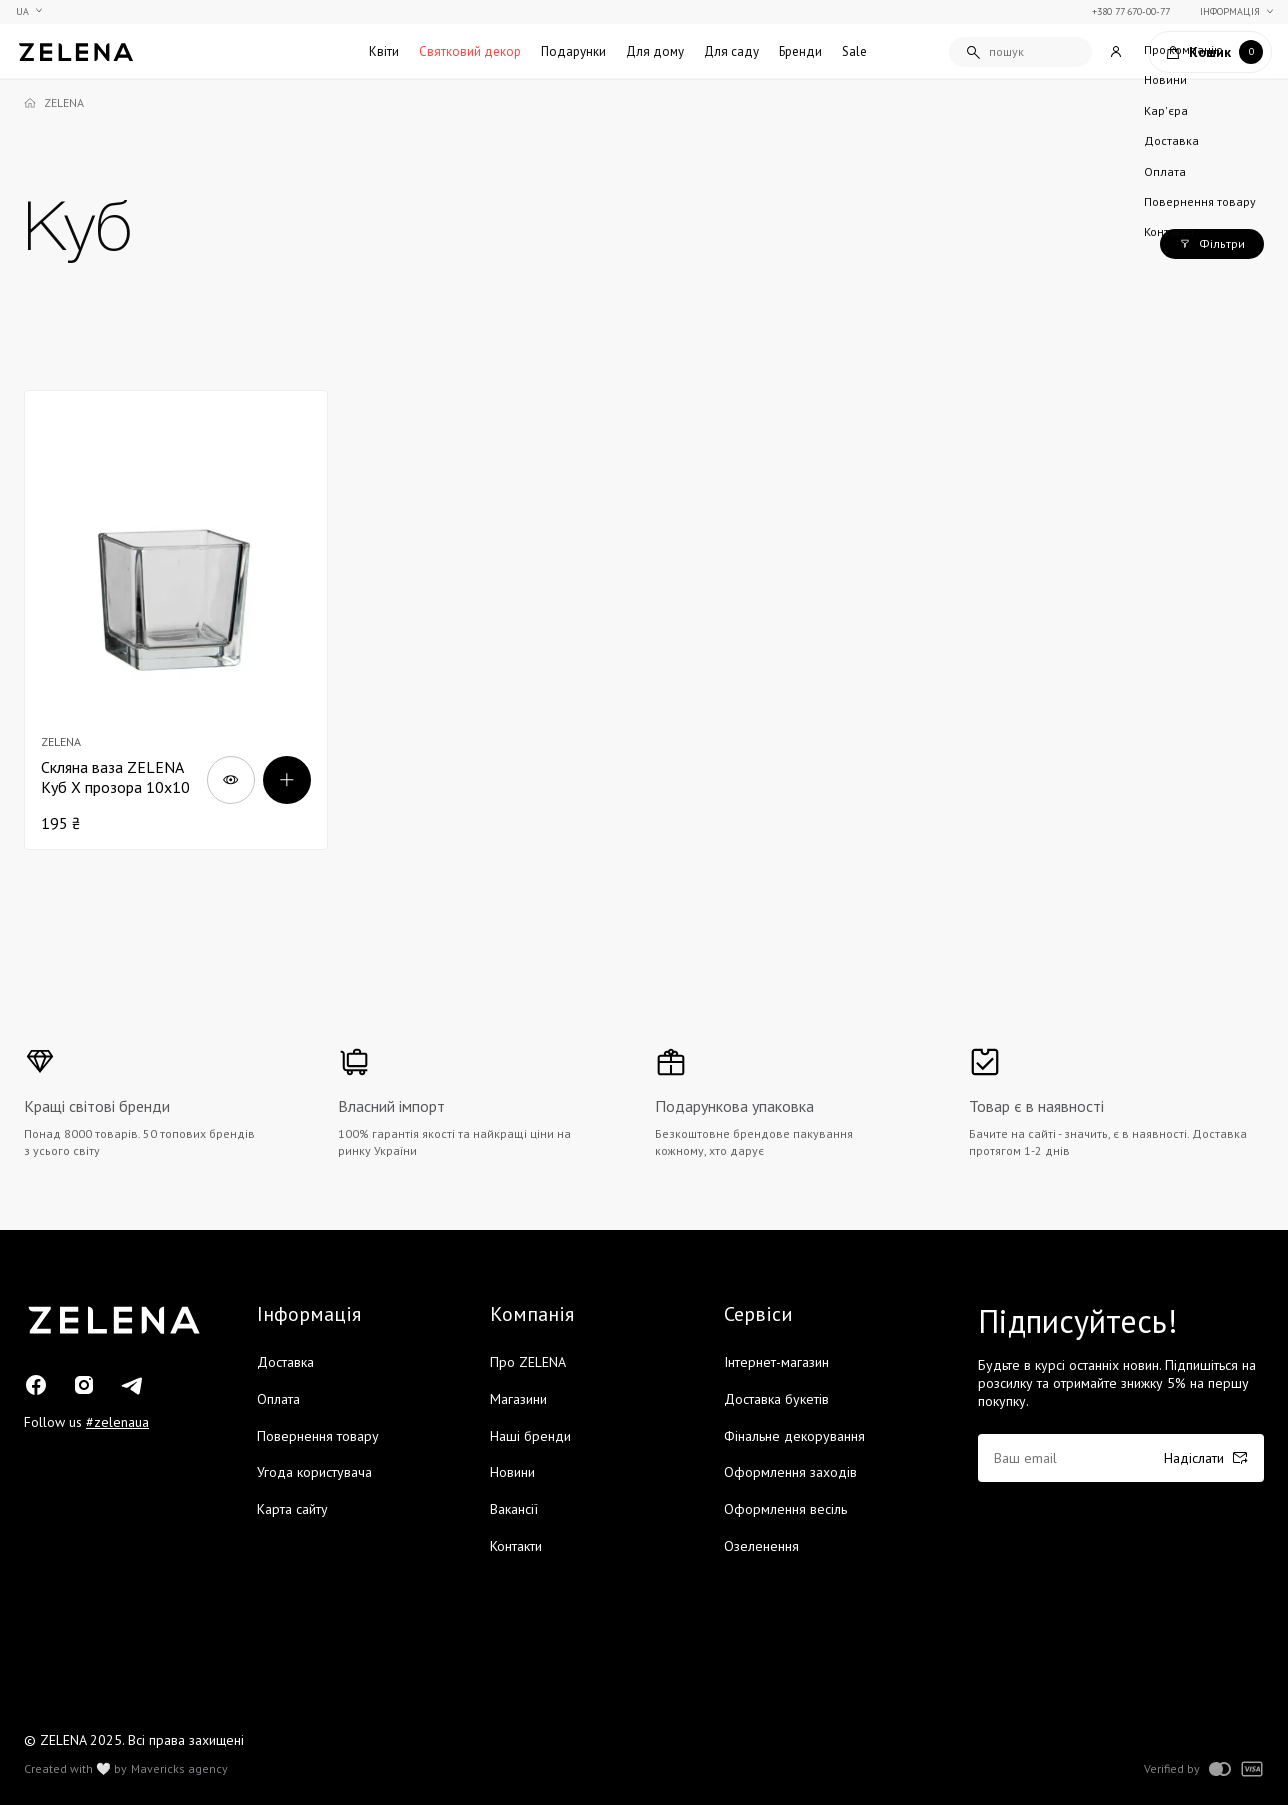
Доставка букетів (776, 1399)
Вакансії (514, 1509)
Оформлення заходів (790, 1472)
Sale (854, 51)
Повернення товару (318, 1436)
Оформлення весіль (785, 1509)
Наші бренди (530, 1436)
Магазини (518, 1399)
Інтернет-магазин (776, 1362)
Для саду (731, 51)
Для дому (655, 51)
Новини (512, 1472)
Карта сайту (292, 1509)
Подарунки (573, 51)
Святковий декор (470, 51)
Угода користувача (314, 1472)
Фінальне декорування (794, 1436)
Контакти (516, 1546)
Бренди (800, 51)
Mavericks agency (179, 1769)
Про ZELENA (528, 1362)
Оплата (278, 1399)
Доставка (285, 1362)
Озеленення (761, 1546)
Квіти (384, 51)
